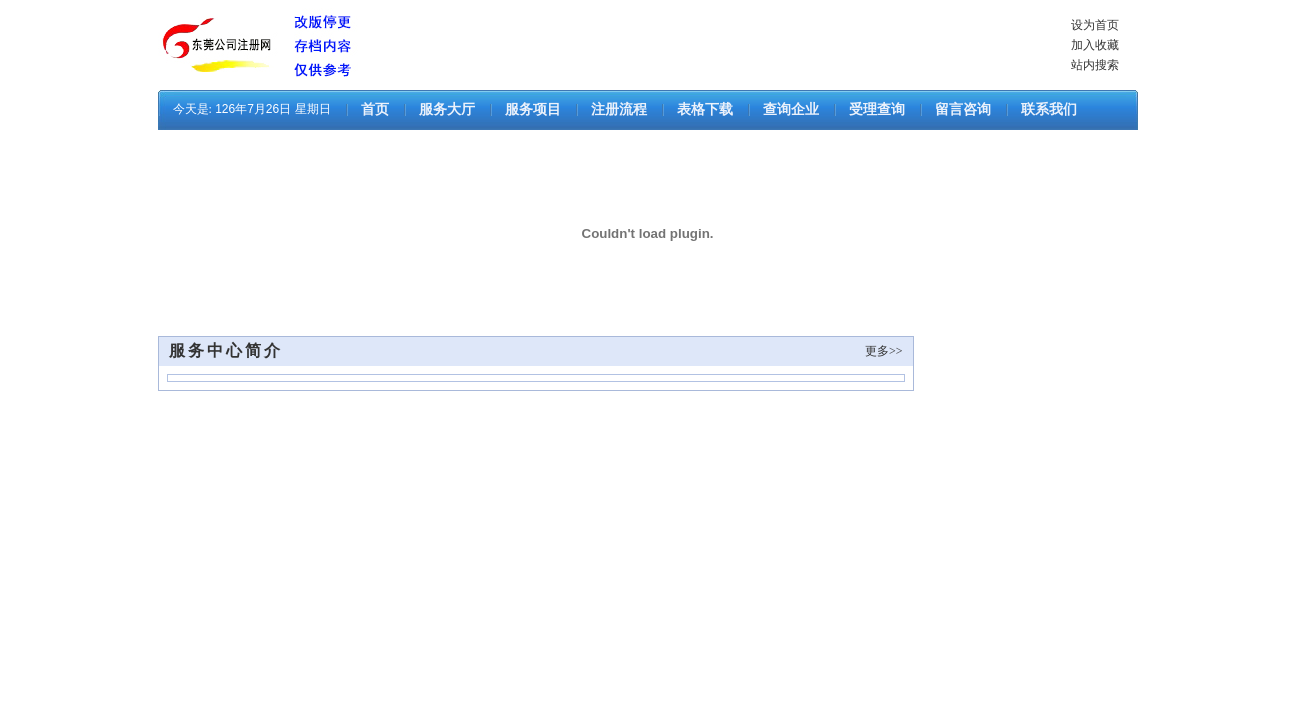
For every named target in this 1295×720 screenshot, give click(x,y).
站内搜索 (1095, 65)
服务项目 (533, 109)
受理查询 (877, 109)
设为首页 (1095, 25)
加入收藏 (1095, 45)
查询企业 (791, 109)
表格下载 (705, 109)
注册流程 (619, 109)
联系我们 (1049, 109)
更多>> (884, 351)
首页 (375, 109)
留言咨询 (963, 109)
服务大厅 (447, 109)
